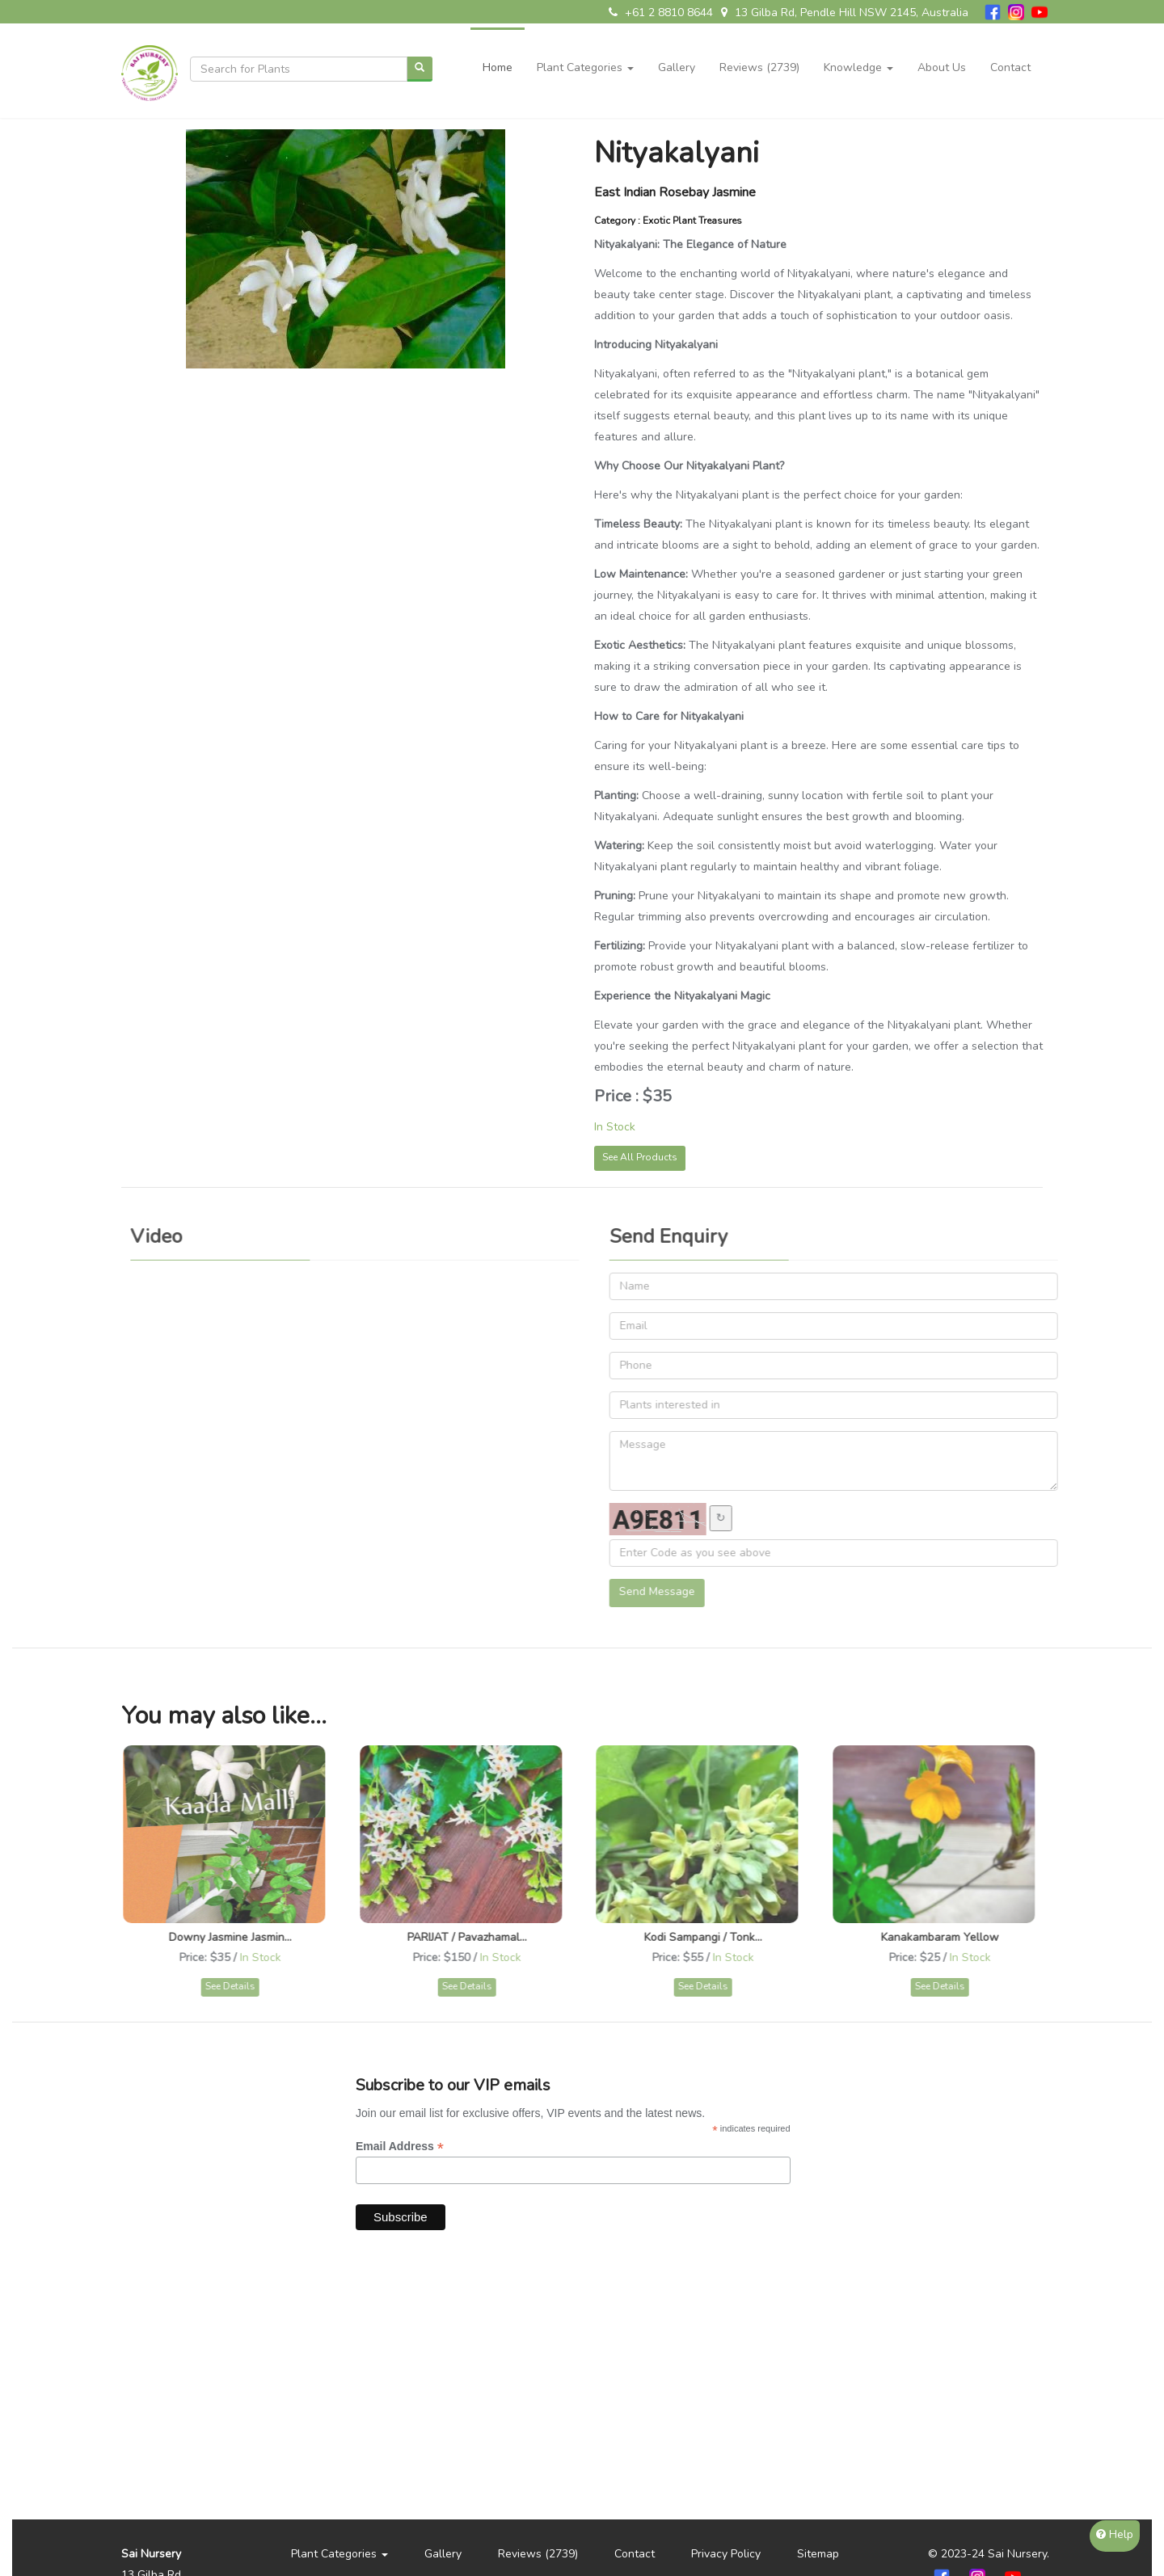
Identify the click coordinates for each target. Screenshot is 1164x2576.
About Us (941, 67)
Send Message (664, 1591)
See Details (238, 1986)
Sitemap (818, 2553)
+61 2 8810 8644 (661, 12)
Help (1114, 2534)
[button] (585, 55)
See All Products (639, 1157)
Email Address (400, 2146)
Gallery (676, 67)
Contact (1010, 67)
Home (497, 67)
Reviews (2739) (759, 67)
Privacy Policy (726, 2553)
